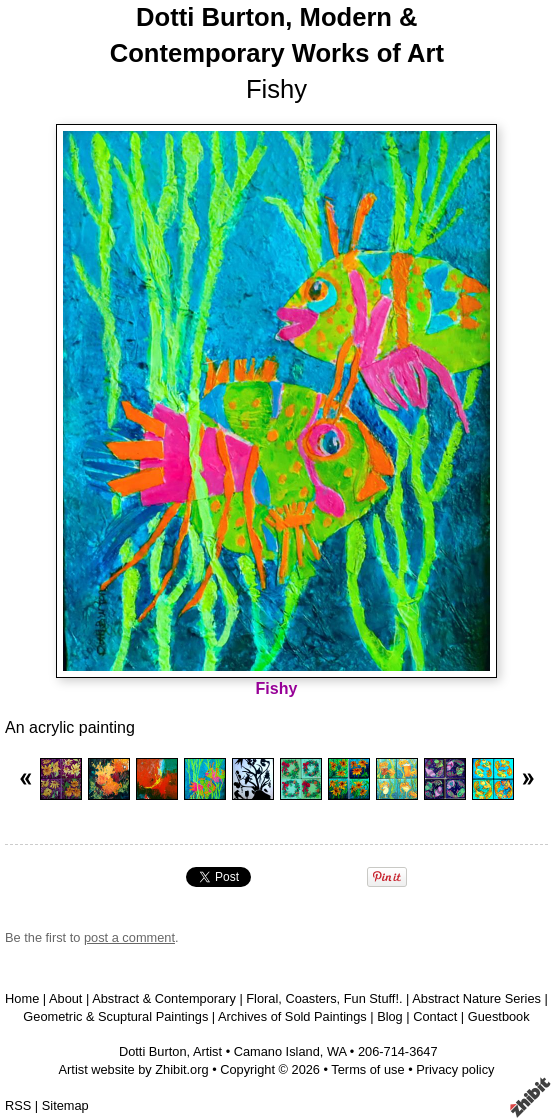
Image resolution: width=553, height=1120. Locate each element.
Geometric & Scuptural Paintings (115, 1016)
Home (22, 998)
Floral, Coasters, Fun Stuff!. (324, 998)
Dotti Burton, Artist (170, 1051)
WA (336, 1051)
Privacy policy (455, 1069)
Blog (390, 1016)
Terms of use (367, 1069)
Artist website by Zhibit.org (134, 1069)
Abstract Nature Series (476, 998)
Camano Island (277, 1051)
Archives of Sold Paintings (292, 1016)
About (65, 998)
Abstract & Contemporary (164, 998)
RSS (18, 1105)
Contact (435, 1016)
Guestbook (499, 1016)
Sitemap (65, 1105)
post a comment (129, 937)
